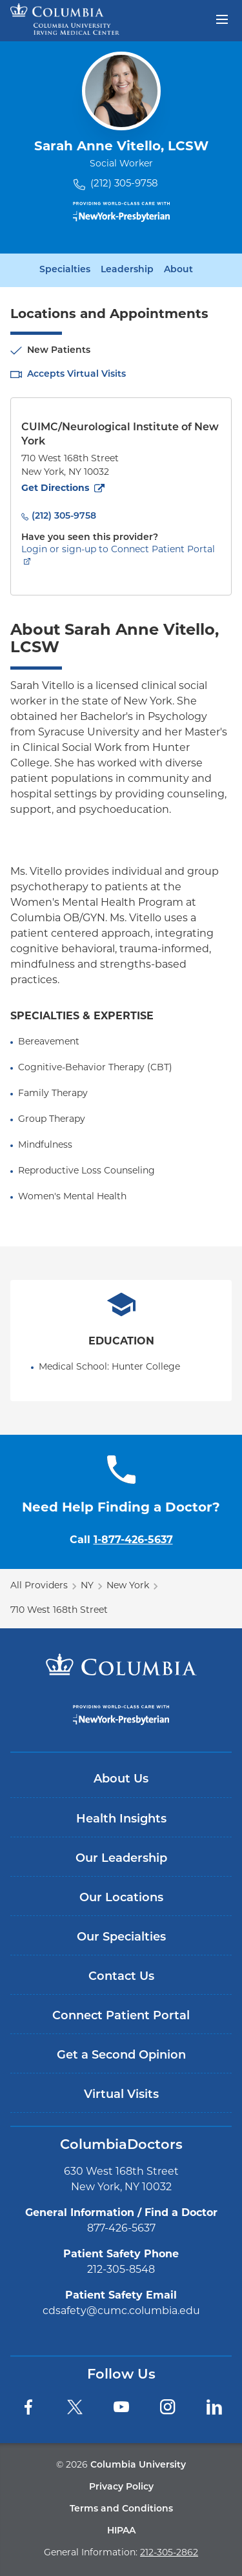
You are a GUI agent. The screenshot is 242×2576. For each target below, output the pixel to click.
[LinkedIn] (214, 2407)
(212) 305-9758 (124, 184)
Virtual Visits (121, 2095)
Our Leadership (121, 1859)
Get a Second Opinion (121, 2056)
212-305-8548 (121, 2270)
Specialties (64, 270)
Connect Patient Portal (121, 2016)
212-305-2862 (169, 2553)
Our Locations (121, 1898)
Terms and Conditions (121, 2509)
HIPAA (121, 2531)
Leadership (127, 270)
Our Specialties (121, 1938)
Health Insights (121, 1819)
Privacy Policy (121, 2487)
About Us (121, 1779)
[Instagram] (168, 2407)
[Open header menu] (222, 18)
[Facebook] (28, 2407)
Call (121, 1540)
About (178, 270)
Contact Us (121, 1977)
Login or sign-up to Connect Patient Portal (118, 550)
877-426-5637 (121, 2229)
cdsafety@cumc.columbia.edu (121, 2311)
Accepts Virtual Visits (76, 374)
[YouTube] (121, 2407)
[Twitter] (75, 2407)
